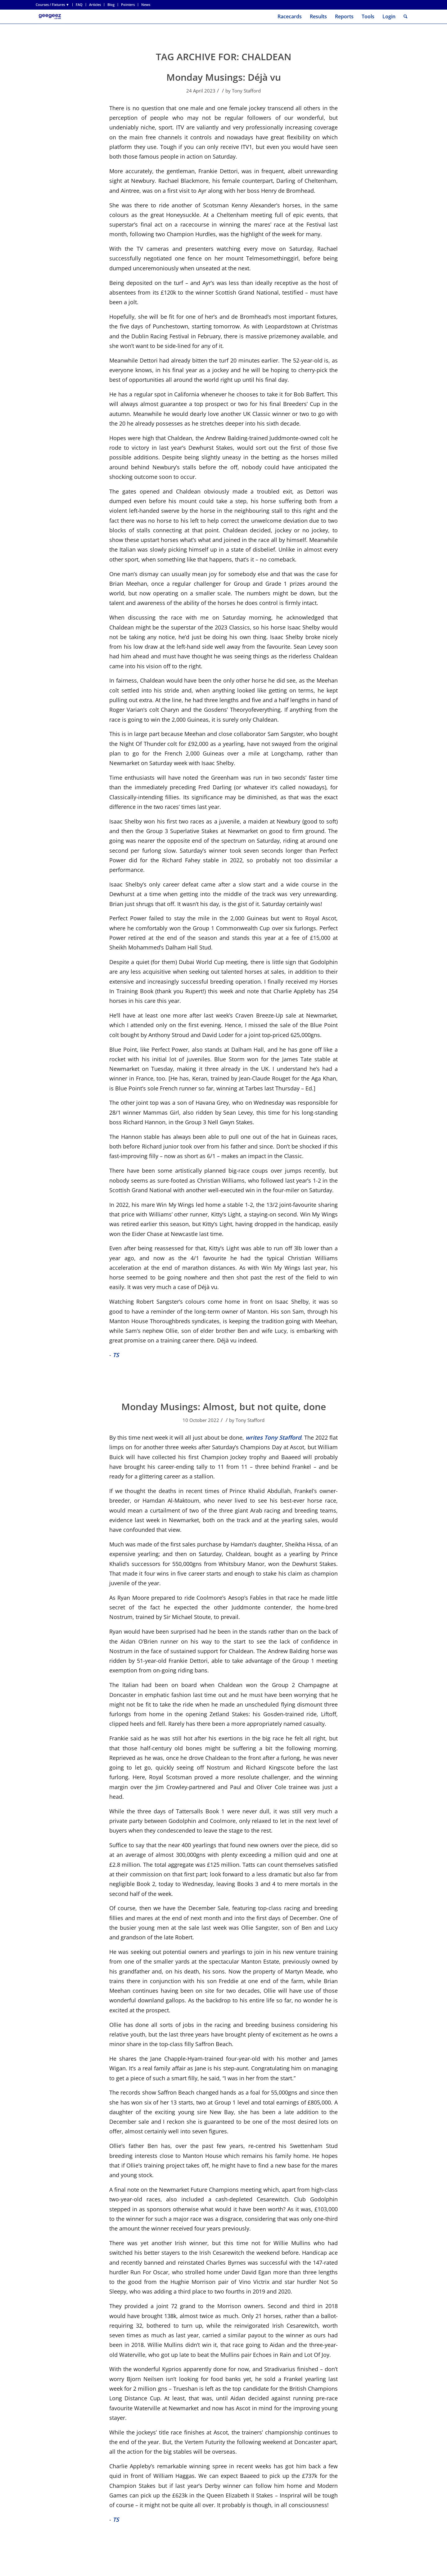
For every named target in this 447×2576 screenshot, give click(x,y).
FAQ (79, 4)
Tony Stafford (246, 91)
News (145, 4)
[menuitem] (54, 4)
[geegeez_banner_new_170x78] (51, 17)
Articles (95, 4)
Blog (111, 4)
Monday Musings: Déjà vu (223, 77)
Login (388, 16)
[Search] (406, 17)
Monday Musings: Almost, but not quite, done (223, 1406)
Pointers (128, 4)
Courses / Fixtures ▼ (52, 4)
